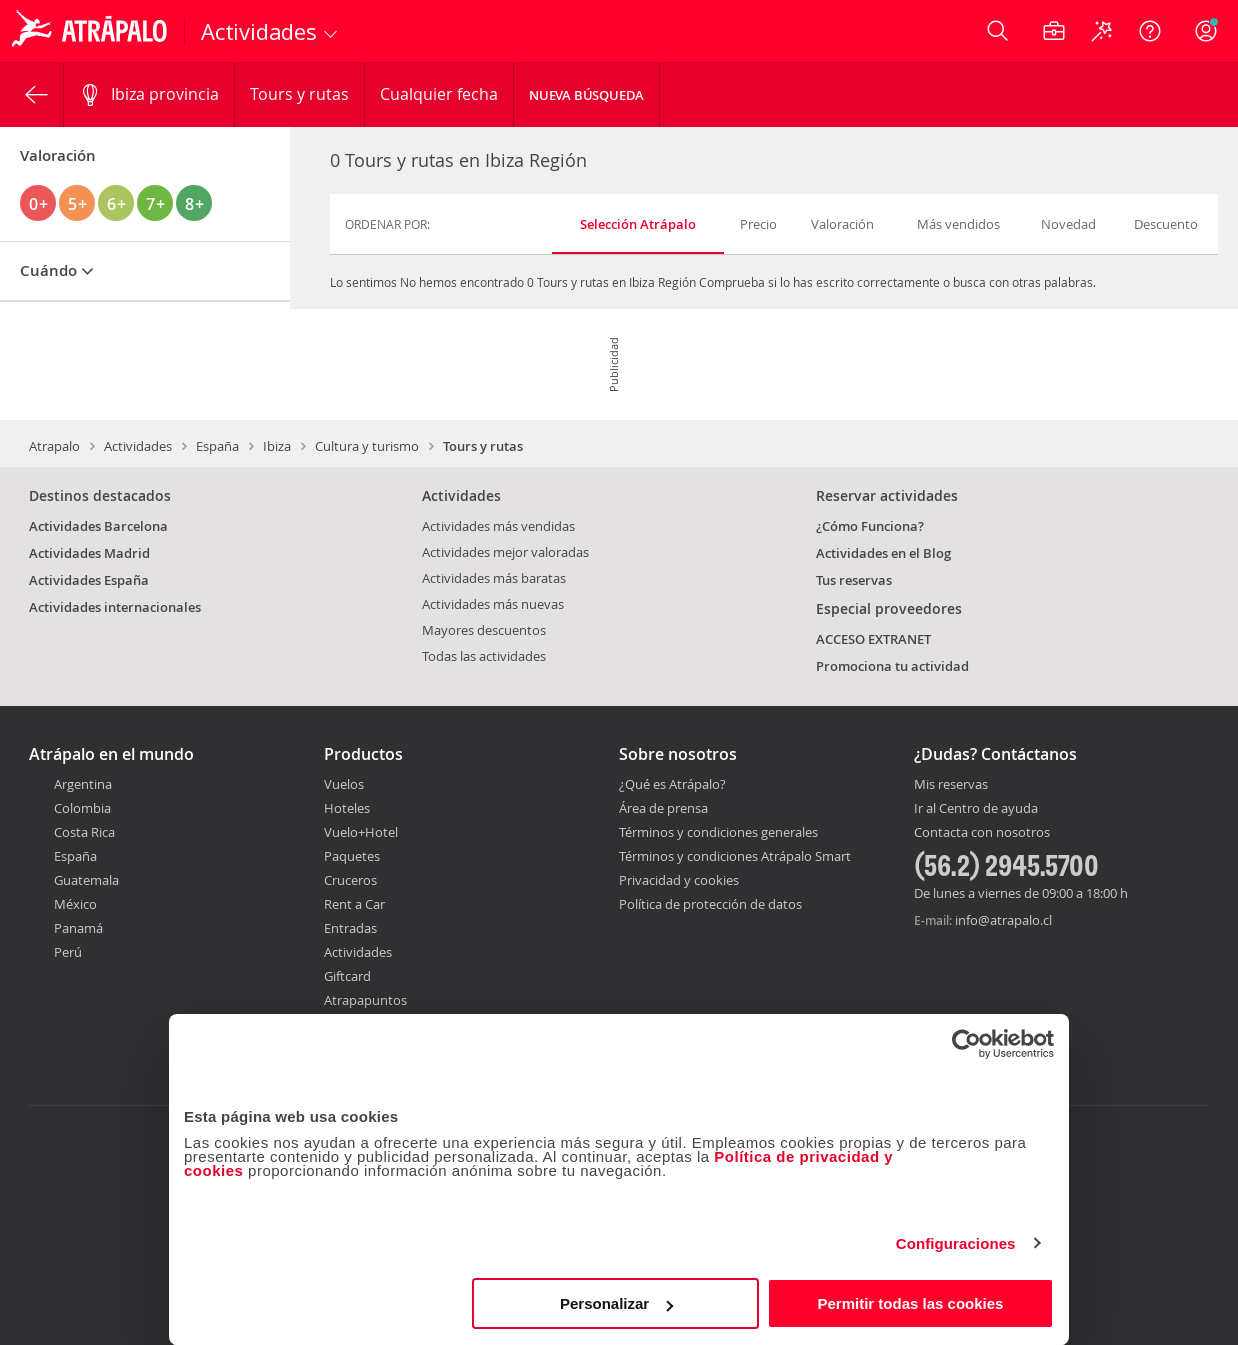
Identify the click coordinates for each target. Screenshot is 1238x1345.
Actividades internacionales (115, 607)
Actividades (138, 446)
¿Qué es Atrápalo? (672, 784)
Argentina (83, 784)
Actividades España (89, 580)
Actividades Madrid (89, 553)
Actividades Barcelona (98, 526)
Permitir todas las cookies (910, 1303)
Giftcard (347, 976)
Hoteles (347, 808)
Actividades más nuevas (493, 604)
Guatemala (86, 880)
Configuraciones (956, 1243)
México (75, 904)
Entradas (350, 928)
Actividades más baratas (494, 578)
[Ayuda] (1150, 31)
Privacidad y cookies (679, 880)
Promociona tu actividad (892, 666)
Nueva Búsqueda (586, 95)
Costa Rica (84, 832)
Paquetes (352, 856)
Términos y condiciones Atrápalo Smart (735, 856)
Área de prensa (663, 808)
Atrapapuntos (365, 1000)
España (217, 446)
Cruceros (350, 880)
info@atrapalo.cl (1003, 920)
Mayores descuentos (484, 630)
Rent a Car (354, 904)
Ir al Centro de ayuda (976, 809)
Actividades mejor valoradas (505, 552)
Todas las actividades (484, 656)
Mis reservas (951, 785)
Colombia (82, 808)
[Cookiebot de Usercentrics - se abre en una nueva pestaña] (966, 1044)
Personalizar (616, 1303)
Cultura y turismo (367, 446)
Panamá (78, 928)
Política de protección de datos (710, 904)
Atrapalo (54, 446)
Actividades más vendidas (498, 526)
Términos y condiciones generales (718, 832)
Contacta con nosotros (982, 833)
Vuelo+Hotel (361, 832)
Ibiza (277, 446)
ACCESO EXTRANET (873, 639)
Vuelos (344, 784)
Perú (68, 952)
